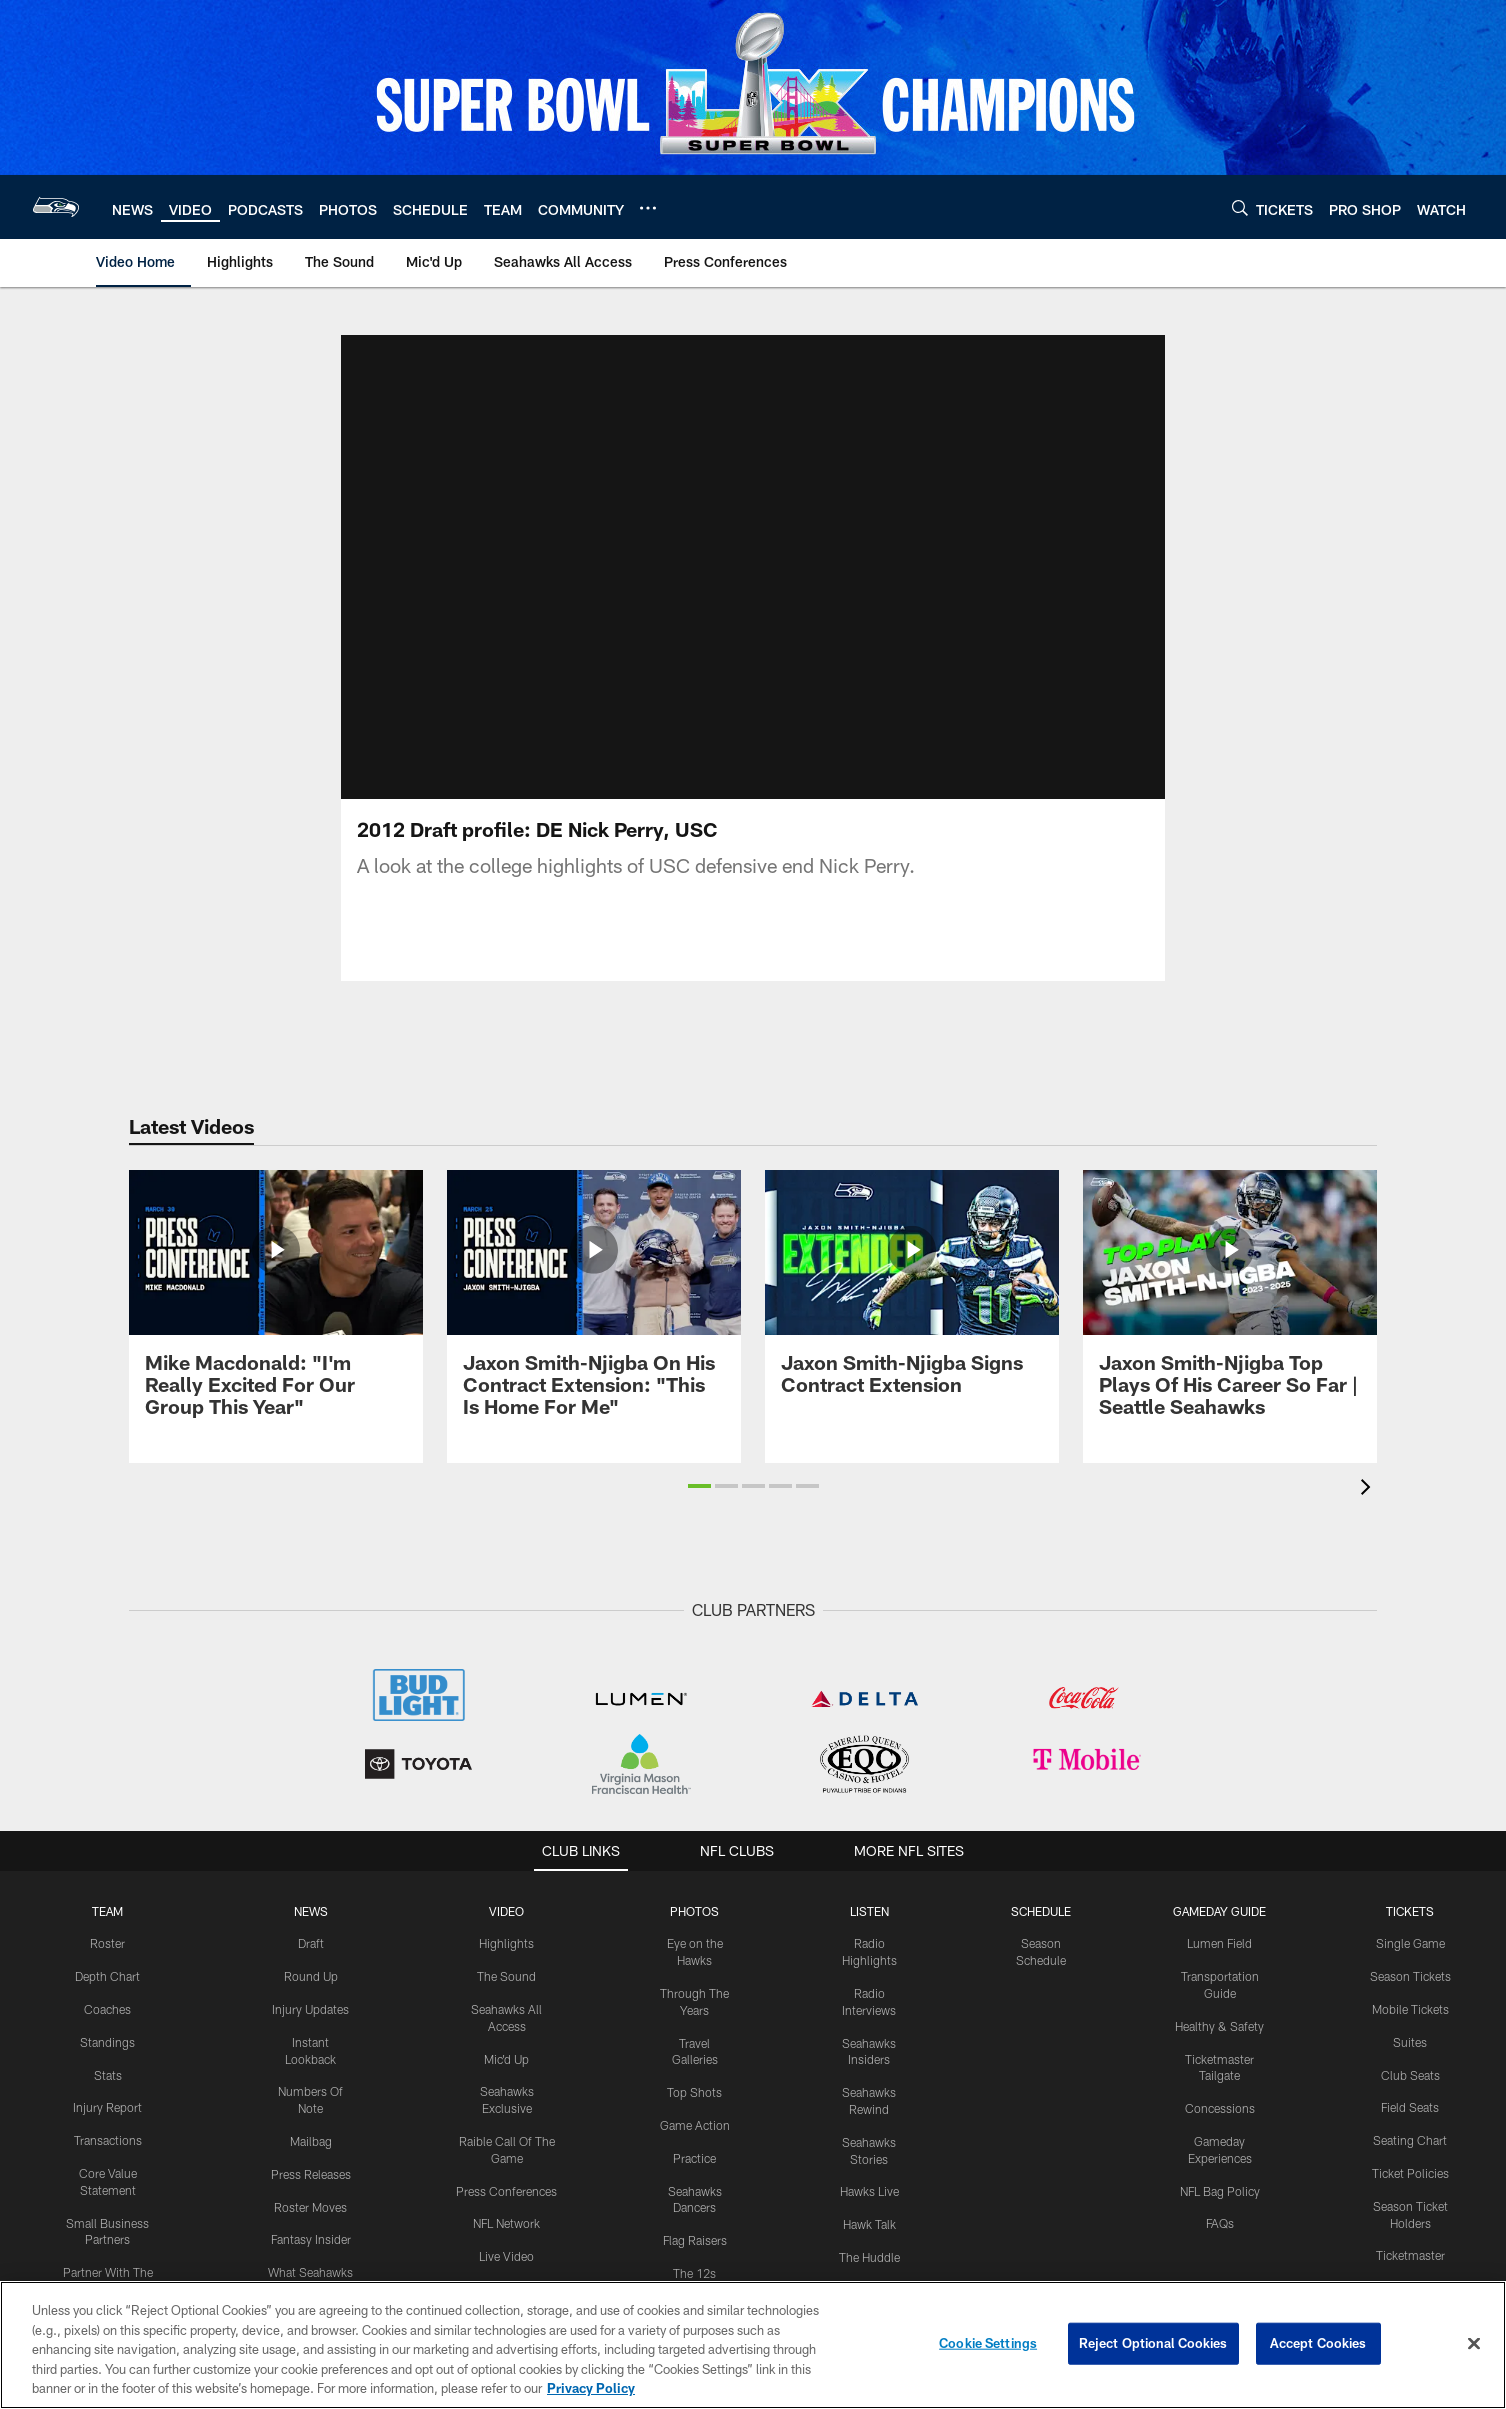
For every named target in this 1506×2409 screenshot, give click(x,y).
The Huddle (869, 2257)
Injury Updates (310, 2009)
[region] (753, 2345)
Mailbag (311, 2141)
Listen (869, 1911)
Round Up (311, 1976)
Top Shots (694, 2092)
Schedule (1041, 1911)
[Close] (1474, 2344)
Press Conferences (506, 2191)
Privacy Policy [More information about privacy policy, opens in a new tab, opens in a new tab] (591, 2388)
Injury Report (107, 2107)
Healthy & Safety (1219, 2026)
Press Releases (311, 2174)
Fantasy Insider (311, 2239)
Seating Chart (1410, 2140)
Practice (694, 2158)
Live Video (506, 2256)
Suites (1410, 2042)
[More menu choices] (648, 208)
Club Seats (1410, 2075)
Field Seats (1410, 2107)
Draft (311, 1943)
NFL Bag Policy (1220, 2191)
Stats (108, 2075)
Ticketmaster (1410, 2255)
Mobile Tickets (1410, 2009)
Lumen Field (1219, 1943)
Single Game (1410, 1943)
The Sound (506, 1976)
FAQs (1220, 2223)
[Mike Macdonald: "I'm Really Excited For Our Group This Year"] (276, 1305)
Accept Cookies (1318, 2343)
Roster (107, 1943)
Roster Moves (310, 2207)
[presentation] (1369, 1489)
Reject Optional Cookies (1153, 2343)
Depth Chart (107, 1976)
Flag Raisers (695, 2240)
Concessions (1220, 2108)
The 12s (694, 2273)
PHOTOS (694, 1911)
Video (506, 1911)
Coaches (107, 2009)
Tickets (1410, 1911)
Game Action (695, 2125)
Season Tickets (1410, 1976)
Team (107, 1911)
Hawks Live (869, 2191)
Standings (107, 2042)
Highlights (506, 1943)
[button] (699, 1486)
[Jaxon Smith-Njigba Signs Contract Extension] (912, 1294)
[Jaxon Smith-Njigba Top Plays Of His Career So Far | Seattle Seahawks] (1230, 1305)
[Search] (1240, 207)
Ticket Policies (1410, 2173)
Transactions (108, 2140)
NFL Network (506, 2223)
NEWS (311, 1911)
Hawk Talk (869, 2224)
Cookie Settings (988, 2343)
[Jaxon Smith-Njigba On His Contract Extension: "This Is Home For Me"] (594, 1305)
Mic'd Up (506, 2059)
